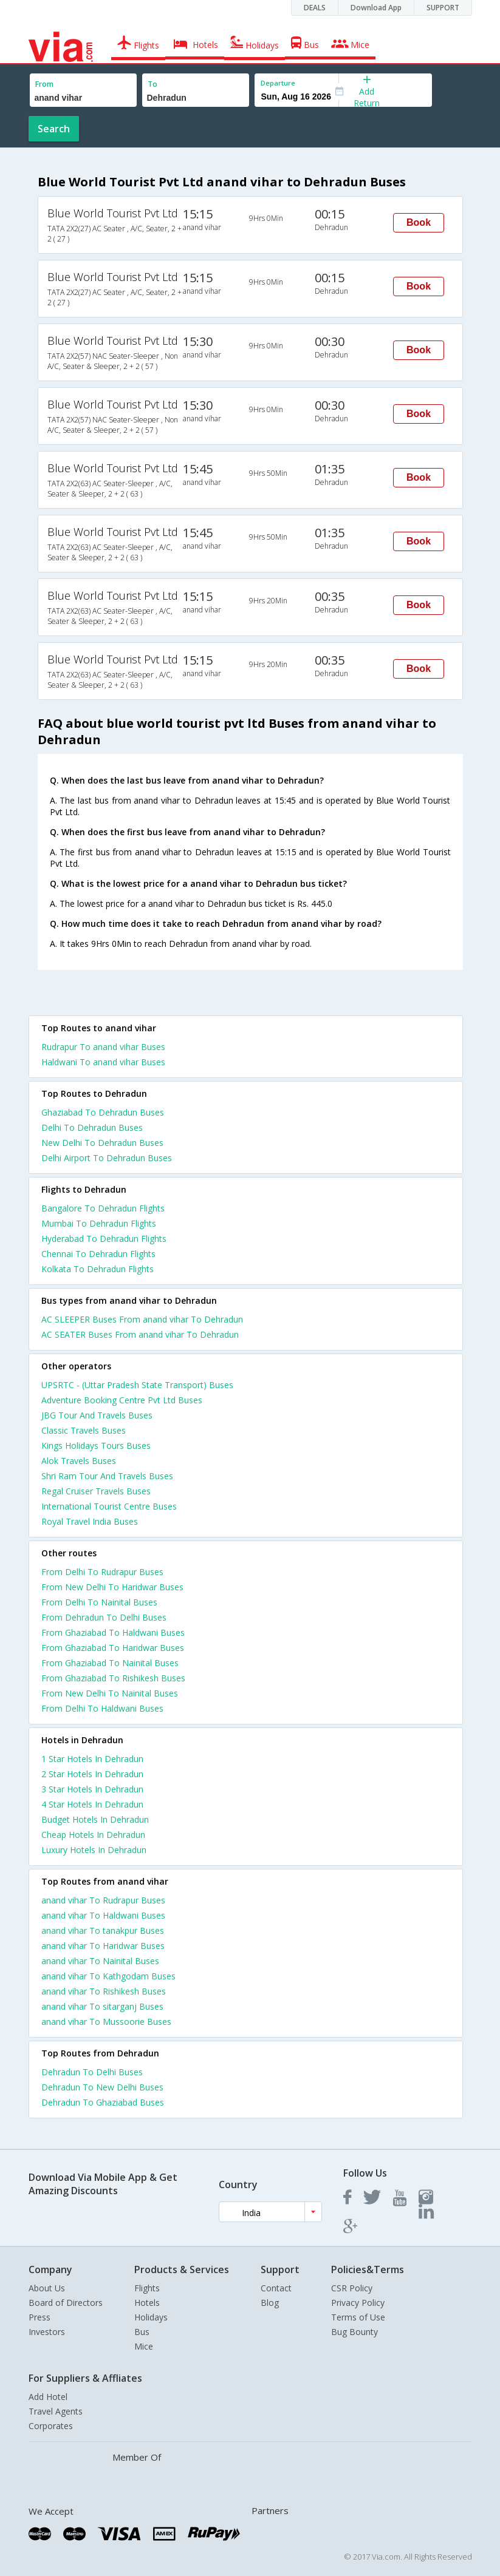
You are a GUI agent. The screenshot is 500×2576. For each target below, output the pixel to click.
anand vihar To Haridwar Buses (103, 1945)
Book (418, 222)
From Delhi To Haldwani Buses (102, 1708)
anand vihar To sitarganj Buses (102, 2006)
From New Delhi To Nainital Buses (109, 1693)
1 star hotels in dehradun (92, 1758)
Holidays (151, 2317)
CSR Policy (351, 2288)
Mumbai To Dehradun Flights (98, 1223)
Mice (143, 2346)
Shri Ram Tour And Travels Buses (107, 1476)
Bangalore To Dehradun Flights (103, 1208)
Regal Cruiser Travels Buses (96, 1491)
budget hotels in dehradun (95, 1819)
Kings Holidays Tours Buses (96, 1445)
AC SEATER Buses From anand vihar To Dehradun (140, 1334)
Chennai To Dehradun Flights (98, 1253)
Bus (141, 2331)
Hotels (147, 2302)
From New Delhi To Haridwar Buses (112, 1587)
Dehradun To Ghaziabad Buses (102, 2102)
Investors (47, 2331)
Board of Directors (66, 2302)
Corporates (51, 2426)
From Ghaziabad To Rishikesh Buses (113, 1678)
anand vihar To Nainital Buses (100, 1961)
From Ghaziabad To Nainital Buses (110, 1663)
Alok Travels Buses (78, 1460)
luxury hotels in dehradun (93, 1850)
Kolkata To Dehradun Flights (97, 1269)
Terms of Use (358, 2317)
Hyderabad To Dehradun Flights (103, 1238)
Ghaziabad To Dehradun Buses (102, 1112)
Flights (147, 2288)
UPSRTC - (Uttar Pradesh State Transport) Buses (137, 1385)
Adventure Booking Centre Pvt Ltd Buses (121, 1400)
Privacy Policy (358, 2302)
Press (39, 2317)
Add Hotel (48, 2396)
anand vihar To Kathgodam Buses (108, 1976)
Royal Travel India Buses (89, 1521)
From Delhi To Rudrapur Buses (102, 1572)
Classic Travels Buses (83, 1430)
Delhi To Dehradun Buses (92, 1127)
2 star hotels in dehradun (92, 1774)
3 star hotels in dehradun (92, 1789)
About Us (47, 2288)
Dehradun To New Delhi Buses (102, 2087)
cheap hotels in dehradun (93, 1834)
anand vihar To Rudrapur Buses (103, 1900)
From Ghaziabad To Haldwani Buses (113, 1632)
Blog (270, 2302)
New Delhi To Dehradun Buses (102, 1142)
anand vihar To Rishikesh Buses (103, 1991)
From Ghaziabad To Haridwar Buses (112, 1647)
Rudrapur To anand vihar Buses (103, 1046)
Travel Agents (56, 2411)
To (152, 84)
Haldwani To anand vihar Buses (103, 1062)
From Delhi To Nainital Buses (99, 1602)
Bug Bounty (354, 2331)
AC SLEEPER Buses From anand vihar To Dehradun (142, 1319)
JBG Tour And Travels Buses (96, 1415)
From (44, 84)
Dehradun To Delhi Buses (92, 2072)
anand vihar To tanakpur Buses (102, 1930)
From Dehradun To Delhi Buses (103, 1617)
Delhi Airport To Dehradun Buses (106, 1158)
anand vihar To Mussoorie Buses (106, 2021)
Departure (278, 82)
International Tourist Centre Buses (109, 1506)
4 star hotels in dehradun (92, 1804)
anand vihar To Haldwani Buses (103, 1915)
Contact (276, 2288)
